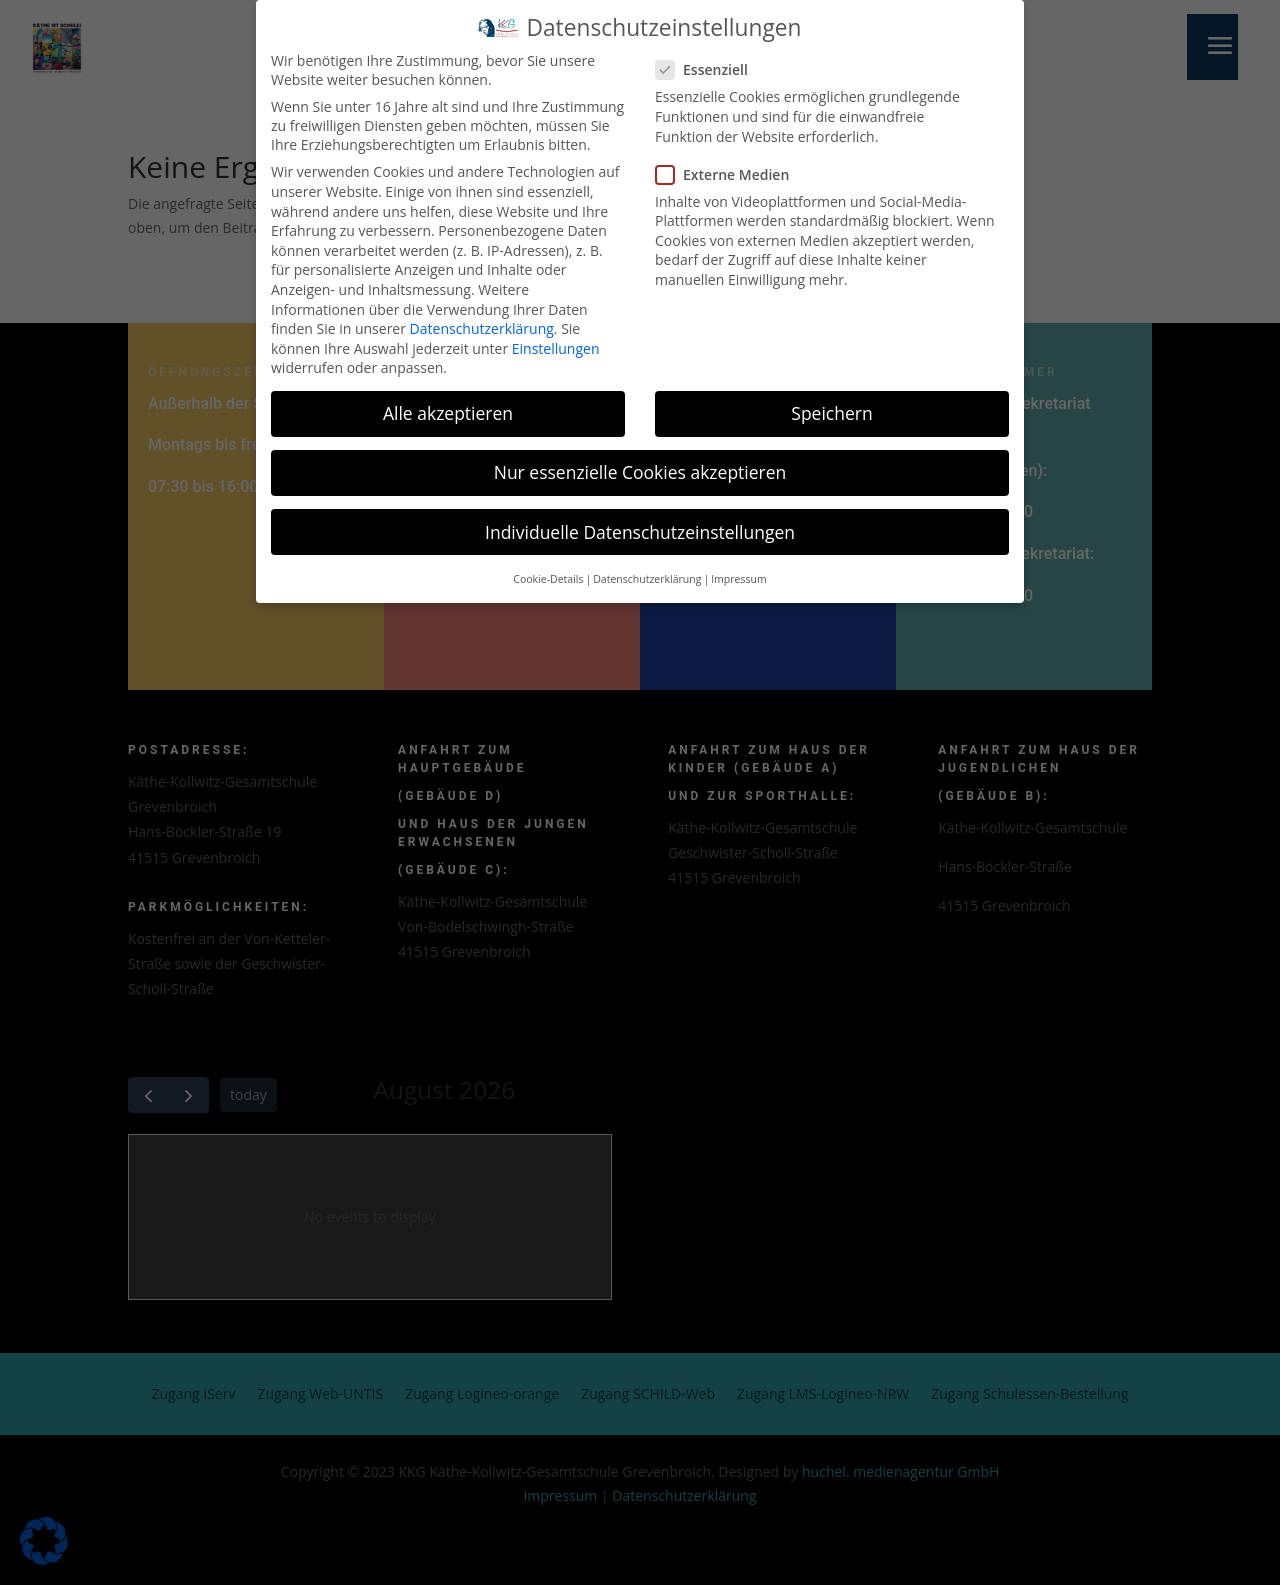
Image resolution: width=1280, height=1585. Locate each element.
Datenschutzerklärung (482, 322)
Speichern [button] (831, 407)
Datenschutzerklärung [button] (647, 573)
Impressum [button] (738, 573)
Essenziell (710, 63)
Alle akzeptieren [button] (448, 407)
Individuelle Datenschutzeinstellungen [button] (640, 525)
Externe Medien (730, 167)
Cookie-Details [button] (548, 573)
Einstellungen (556, 341)
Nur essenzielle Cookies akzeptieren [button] (640, 466)
